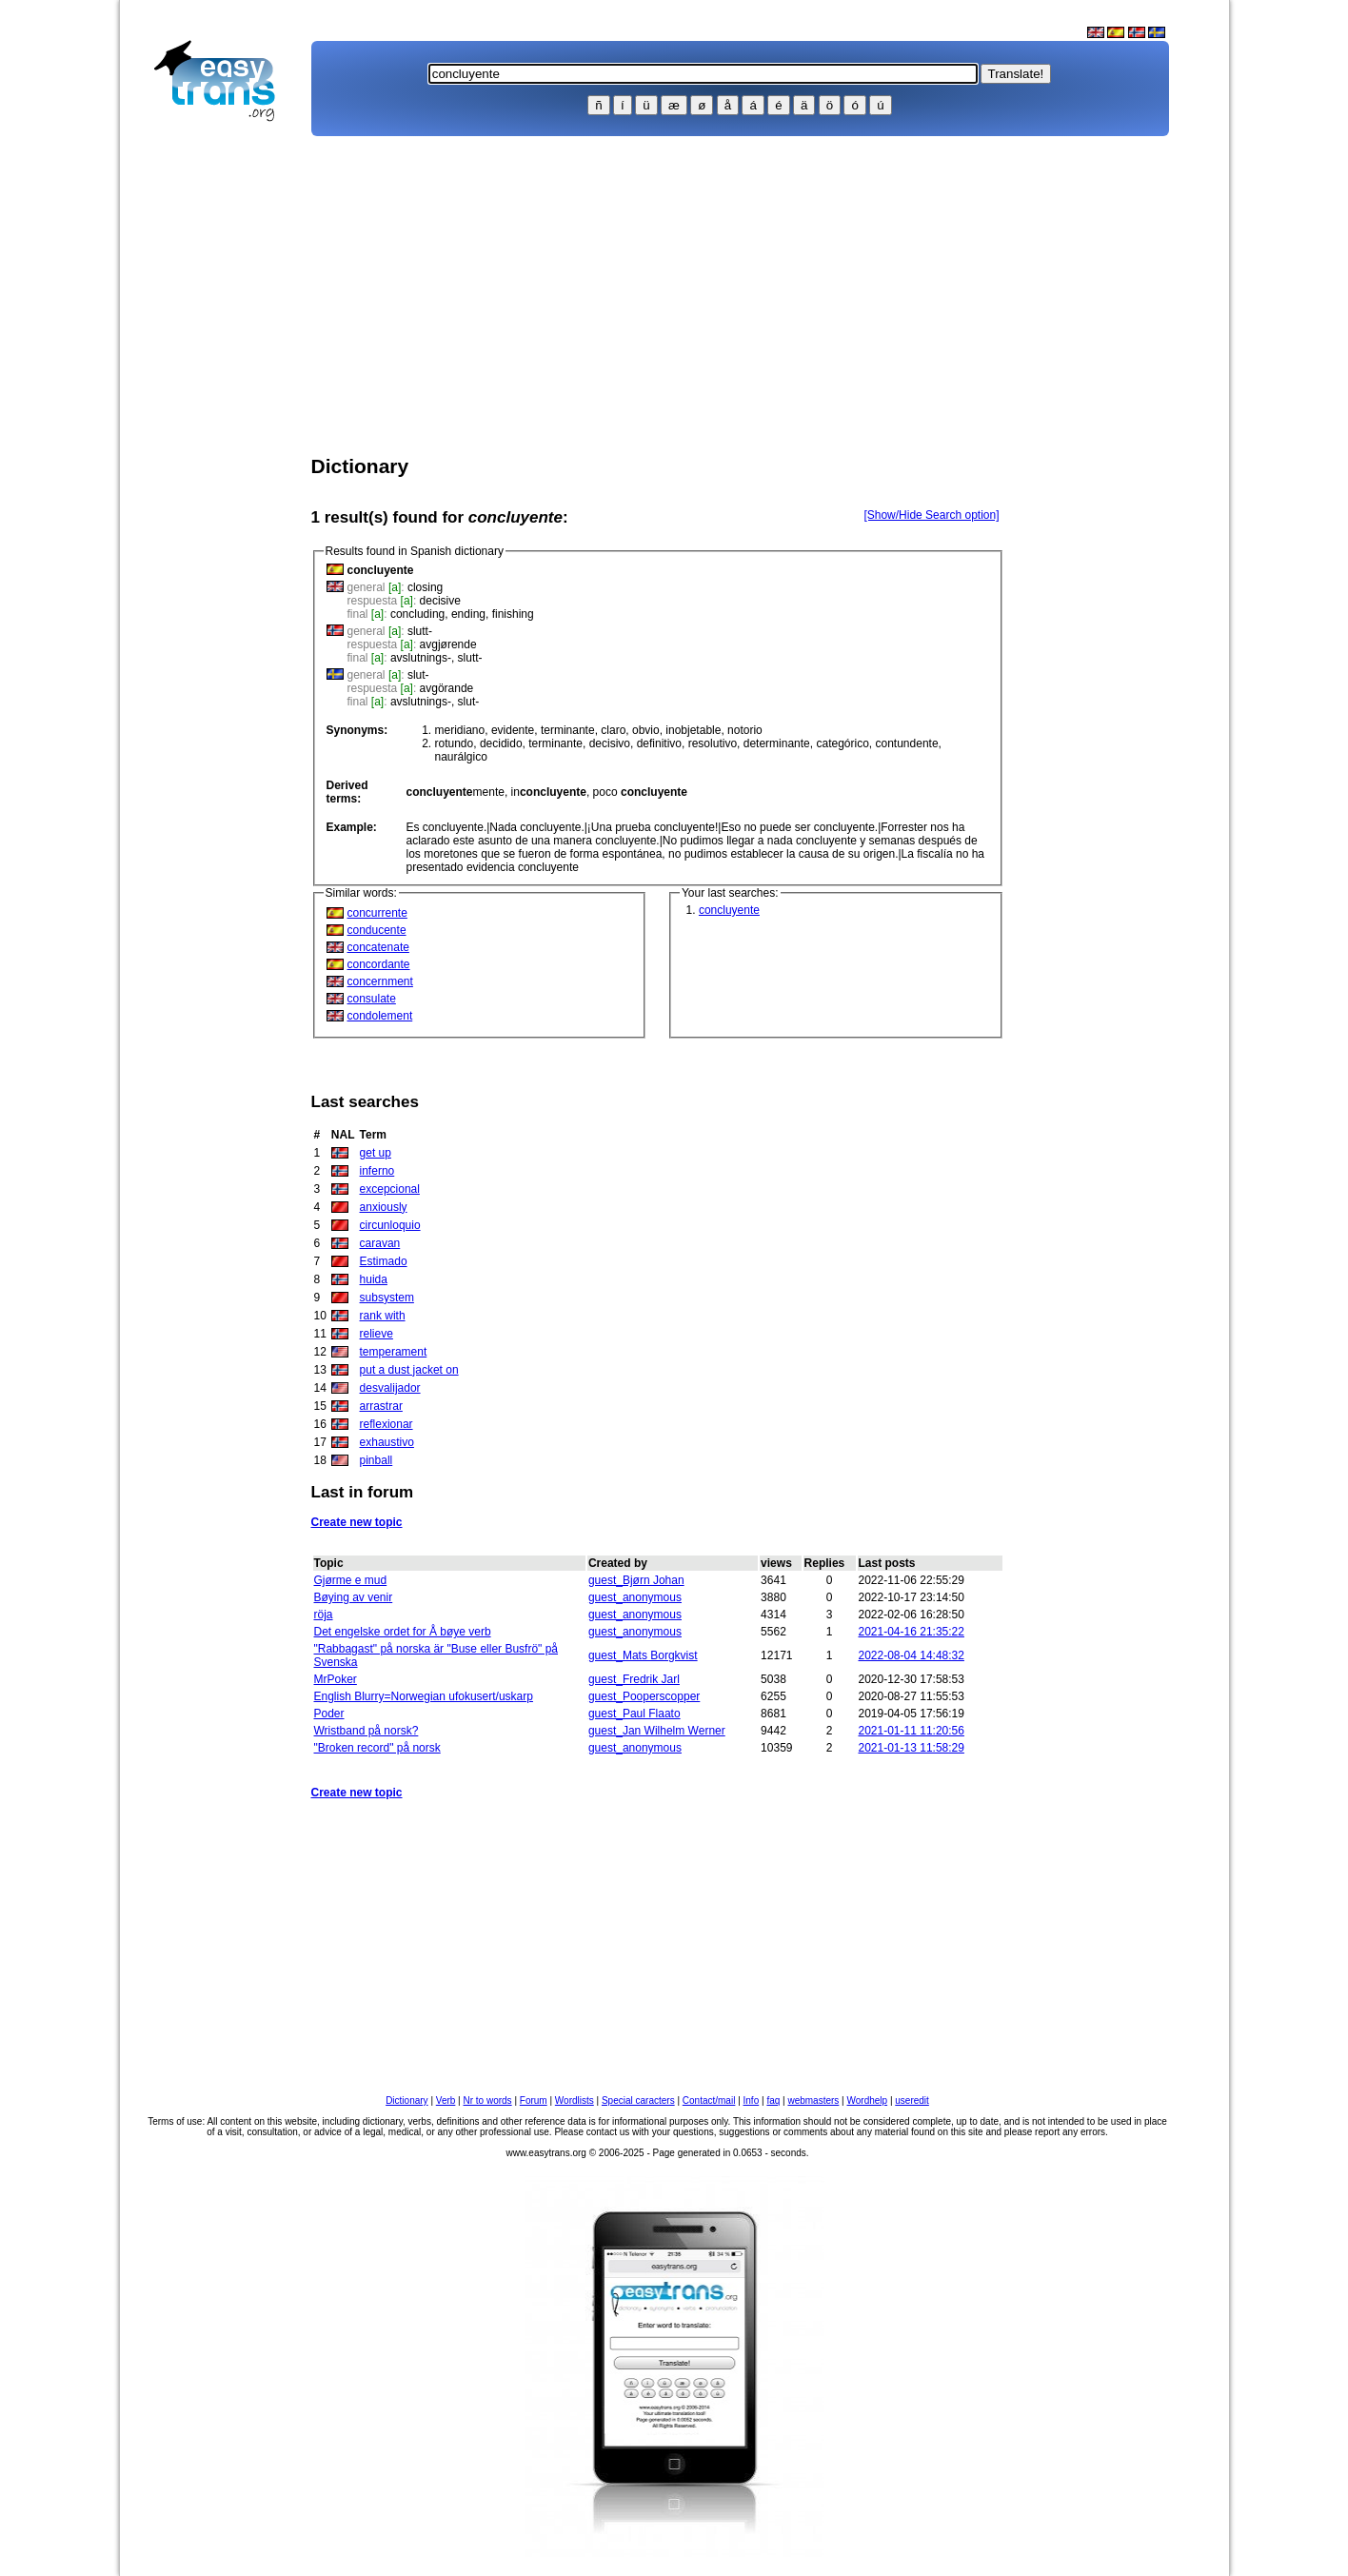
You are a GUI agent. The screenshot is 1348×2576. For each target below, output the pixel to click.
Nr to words (488, 2100)
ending (468, 614)
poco (640, 792)
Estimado (383, 1261)
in (548, 792)
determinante (776, 743)
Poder (329, 1713)
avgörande (447, 688)
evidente (512, 730)
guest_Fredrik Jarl (634, 1679)
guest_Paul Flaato (634, 1713)
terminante (568, 730)
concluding (417, 614)
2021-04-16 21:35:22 (911, 1631)
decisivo (609, 743)
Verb (446, 2100)
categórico (842, 743)
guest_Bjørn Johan (636, 1580)
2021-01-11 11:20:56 (911, 1730)
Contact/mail (709, 2100)
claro (613, 730)
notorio (745, 730)
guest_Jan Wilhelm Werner (656, 1730)
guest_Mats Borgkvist (643, 1655)
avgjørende (448, 644)
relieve (376, 1333)
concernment (380, 981)
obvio (646, 730)
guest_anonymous (635, 1597)
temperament (393, 1351)
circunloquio (390, 1225)
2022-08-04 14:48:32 (911, 1655)
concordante (378, 964)
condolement (380, 1015)
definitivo (659, 743)
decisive (440, 600)
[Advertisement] (223, 434)
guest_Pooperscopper (644, 1696)
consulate (371, 998)
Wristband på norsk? (366, 1730)
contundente (907, 743)
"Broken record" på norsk (377, 1747)
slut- (418, 675)
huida (373, 1279)
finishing (513, 614)
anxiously (383, 1207)
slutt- (419, 631)
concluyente (729, 910)
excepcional (390, 1189)
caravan (380, 1243)
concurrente (377, 913)
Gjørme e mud (350, 1580)
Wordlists (574, 2100)
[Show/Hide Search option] (931, 515)
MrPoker (335, 1679)
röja (323, 1614)
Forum (533, 2100)
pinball (376, 1460)
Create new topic (357, 1522)
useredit (912, 2100)
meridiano (460, 730)
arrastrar (381, 1406)
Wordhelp (867, 2100)
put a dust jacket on (409, 1370)
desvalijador (390, 1388)
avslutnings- (420, 657)
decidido (501, 743)
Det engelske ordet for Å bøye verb (402, 1631)
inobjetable (693, 730)
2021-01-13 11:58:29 (911, 1747)
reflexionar (386, 1424)
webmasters (813, 2100)
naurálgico (461, 756)
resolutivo (712, 743)
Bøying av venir (353, 1597)
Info (751, 2100)
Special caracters (638, 2100)
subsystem (387, 1297)
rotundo (454, 743)
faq (773, 2100)
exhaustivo (387, 1442)
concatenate (378, 947)
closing (425, 587)
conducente (376, 930)
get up (375, 1152)
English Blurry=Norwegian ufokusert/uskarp (423, 1696)
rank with (383, 1315)
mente (455, 792)
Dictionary (406, 2100)
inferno (377, 1171)
